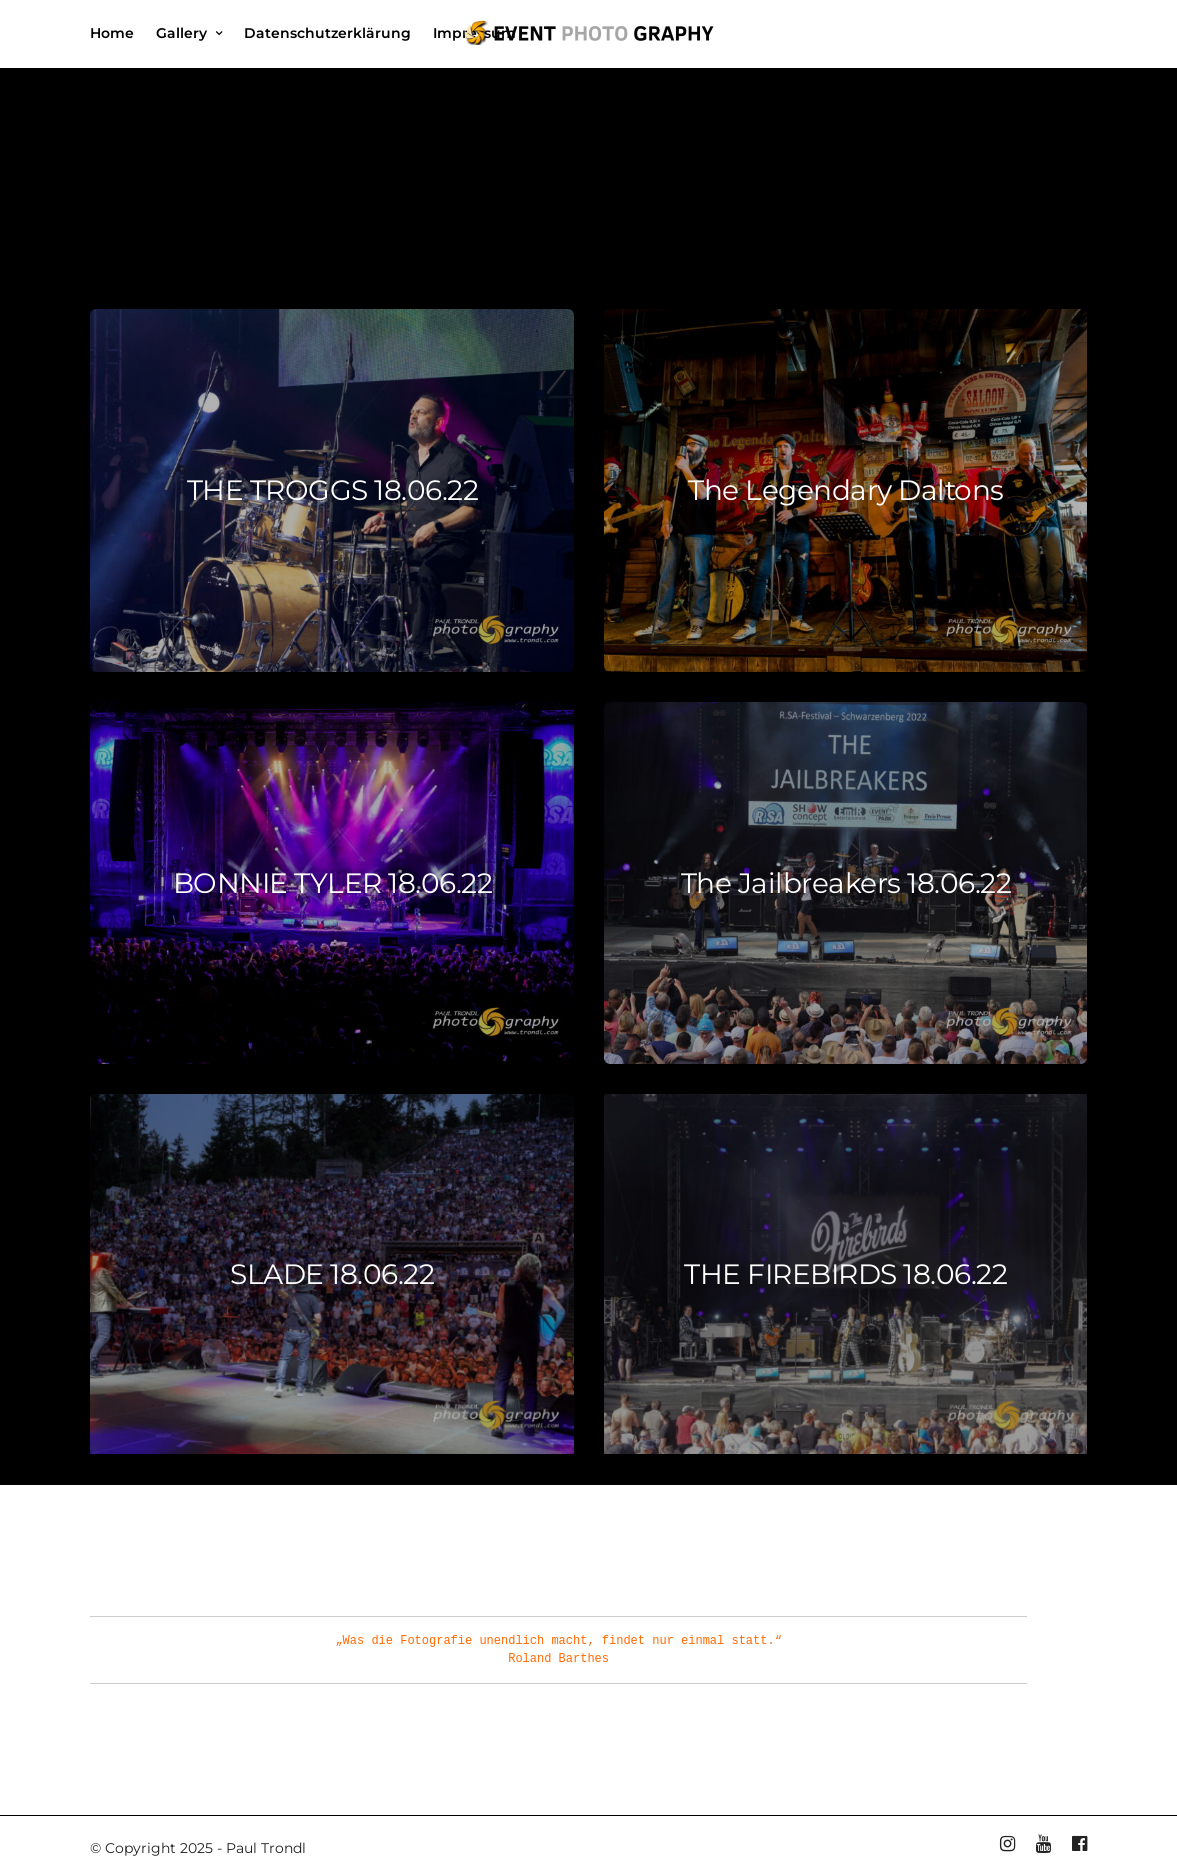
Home (112, 33)
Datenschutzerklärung (327, 33)
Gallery (181, 33)
